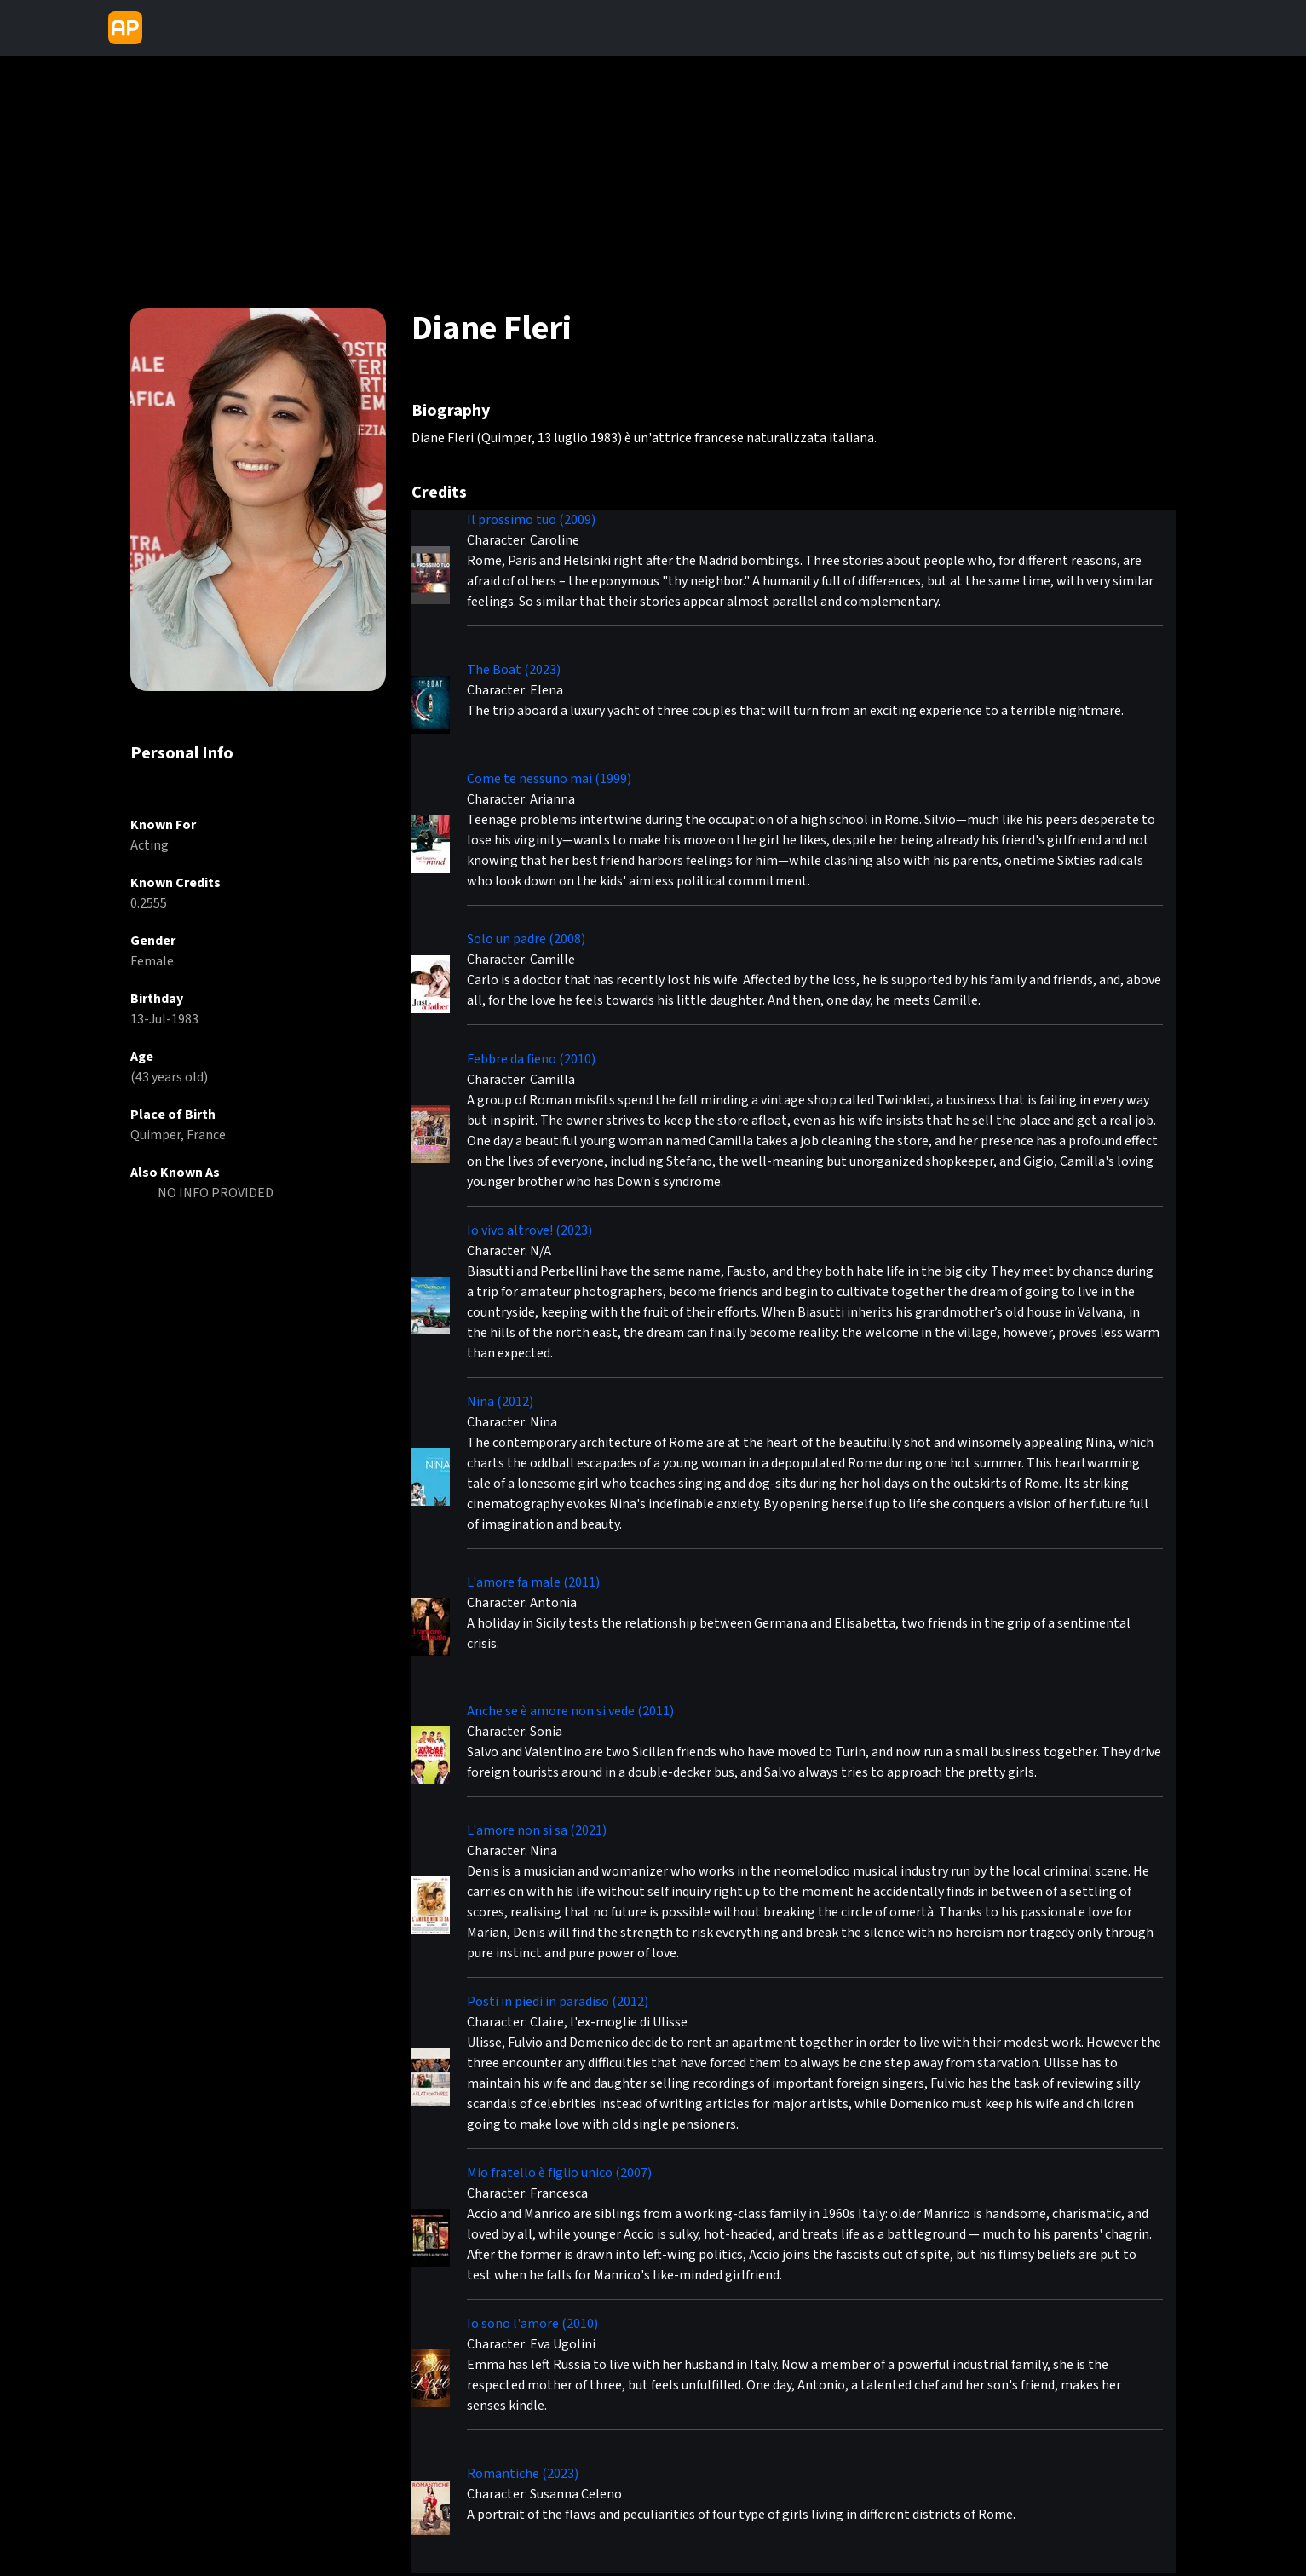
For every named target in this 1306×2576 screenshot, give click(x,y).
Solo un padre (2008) (526, 939)
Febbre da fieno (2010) (531, 1059)
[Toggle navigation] (163, 28)
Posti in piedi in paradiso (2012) (557, 2001)
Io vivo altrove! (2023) (529, 1230)
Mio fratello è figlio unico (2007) (559, 2173)
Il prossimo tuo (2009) (531, 519)
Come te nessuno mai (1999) (549, 778)
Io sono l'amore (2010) (532, 2323)
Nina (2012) (500, 1401)
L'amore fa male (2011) (533, 1582)
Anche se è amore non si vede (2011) (570, 1711)
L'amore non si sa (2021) (537, 1830)
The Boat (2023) (514, 669)
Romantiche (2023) (522, 2473)
